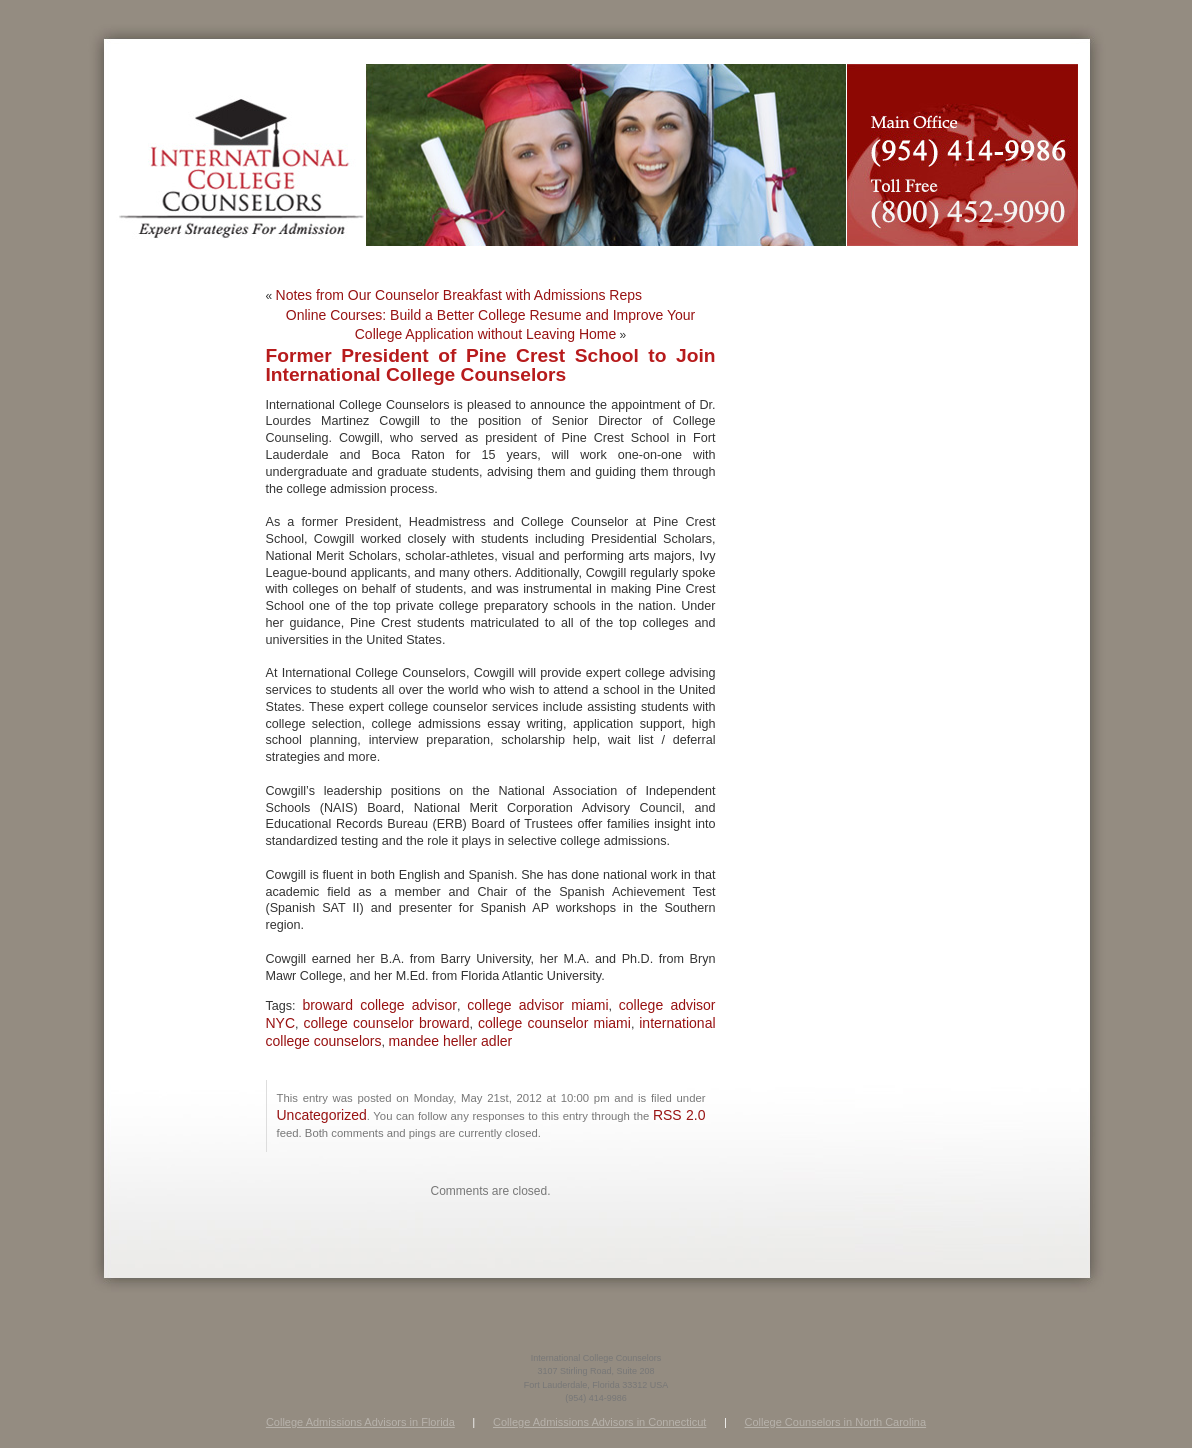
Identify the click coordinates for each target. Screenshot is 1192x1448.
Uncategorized (322, 1115)
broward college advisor (379, 1005)
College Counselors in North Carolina (836, 1422)
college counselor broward (386, 1023)
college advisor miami (537, 1005)
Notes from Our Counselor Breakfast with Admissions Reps (459, 295)
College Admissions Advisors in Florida (360, 1422)
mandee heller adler (450, 1041)
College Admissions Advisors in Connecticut (599, 1422)
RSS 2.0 (679, 1115)
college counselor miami (554, 1023)
